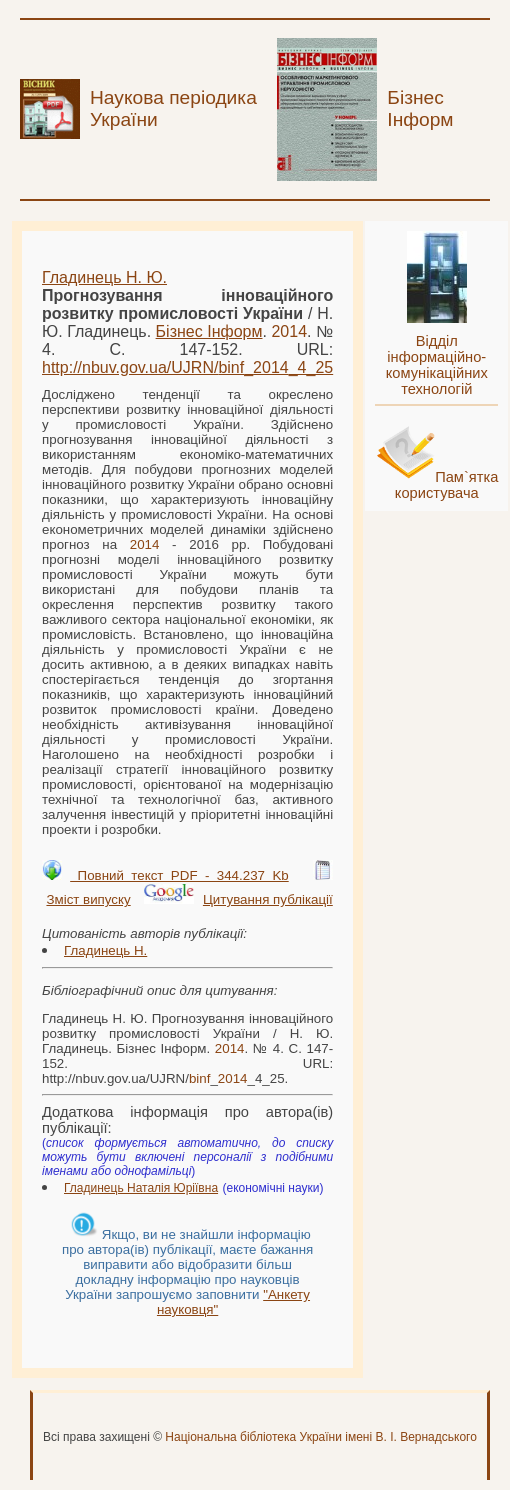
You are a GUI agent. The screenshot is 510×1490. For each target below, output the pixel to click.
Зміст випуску (88, 899)
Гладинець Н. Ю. (104, 277)
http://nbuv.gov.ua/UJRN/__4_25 (187, 367)
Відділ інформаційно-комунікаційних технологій (437, 365)
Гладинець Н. (105, 950)
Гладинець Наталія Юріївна (141, 1188)
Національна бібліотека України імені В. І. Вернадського (321, 1437)
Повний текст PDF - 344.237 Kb (179, 875)
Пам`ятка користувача (447, 485)
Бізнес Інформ (209, 331)
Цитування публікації (268, 899)
